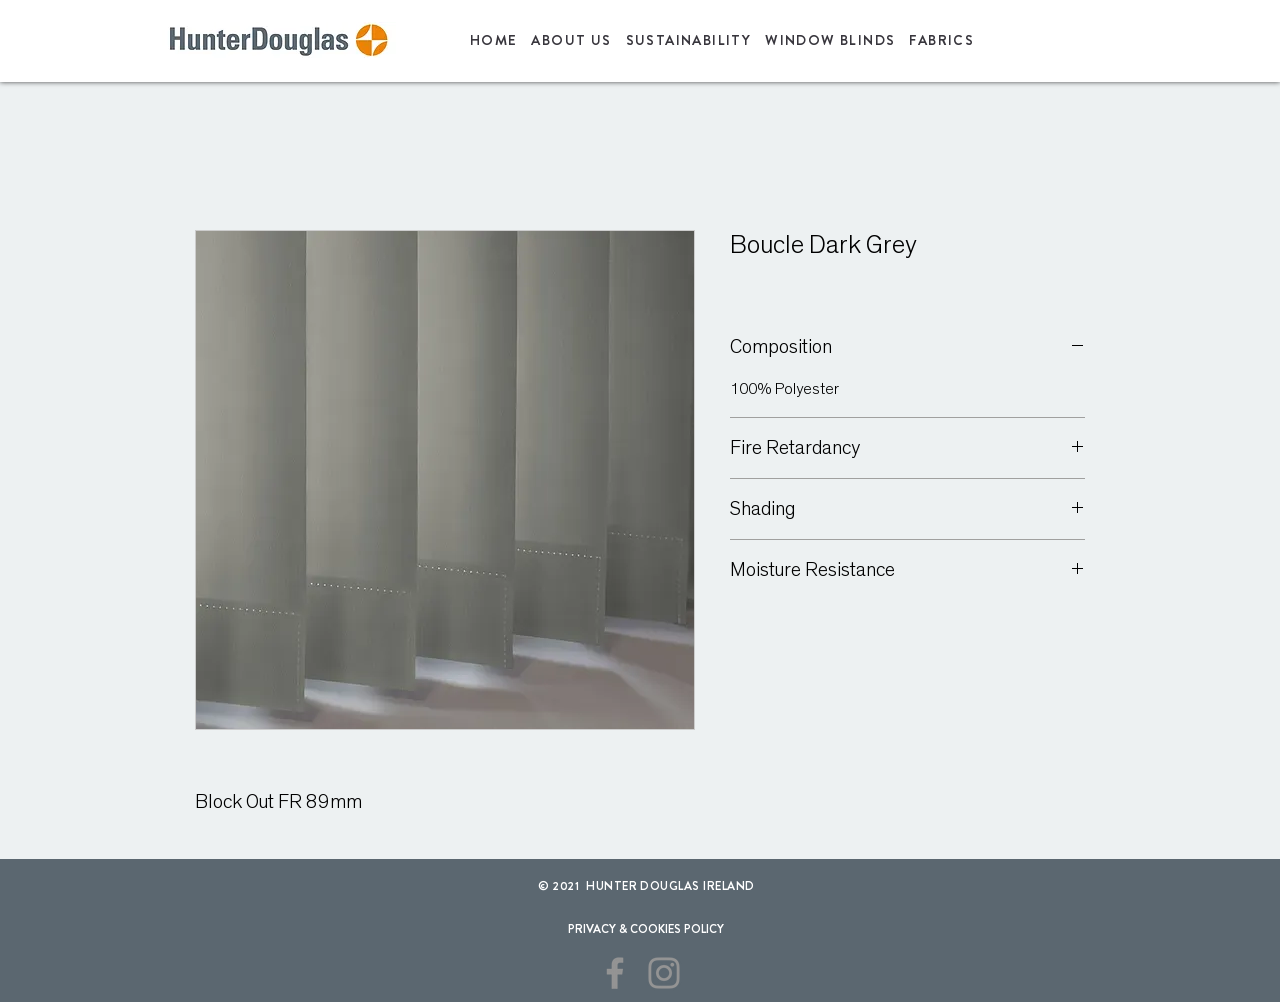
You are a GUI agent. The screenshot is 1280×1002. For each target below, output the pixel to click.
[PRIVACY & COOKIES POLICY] (645, 929)
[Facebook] (615, 973)
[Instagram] (664, 973)
